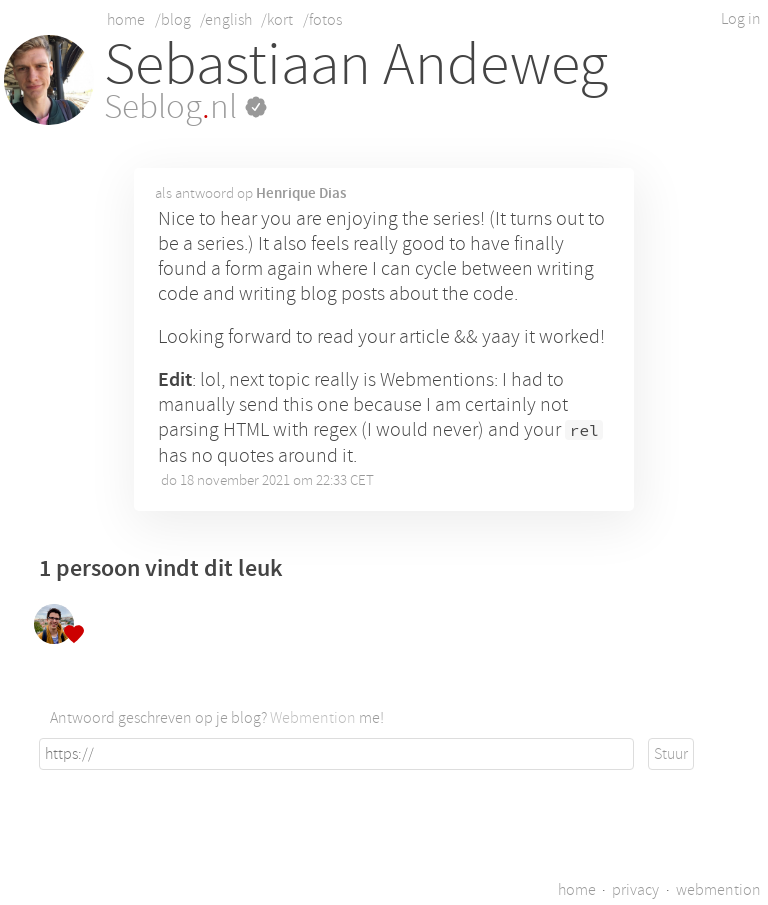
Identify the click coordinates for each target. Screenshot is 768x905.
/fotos (322, 20)
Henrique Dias (301, 193)
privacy (635, 890)
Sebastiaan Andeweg (356, 64)
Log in (741, 19)
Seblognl (185, 107)
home (126, 20)
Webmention (313, 718)
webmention (718, 890)
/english (226, 20)
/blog (173, 20)
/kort (277, 20)
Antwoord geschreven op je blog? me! (217, 718)
